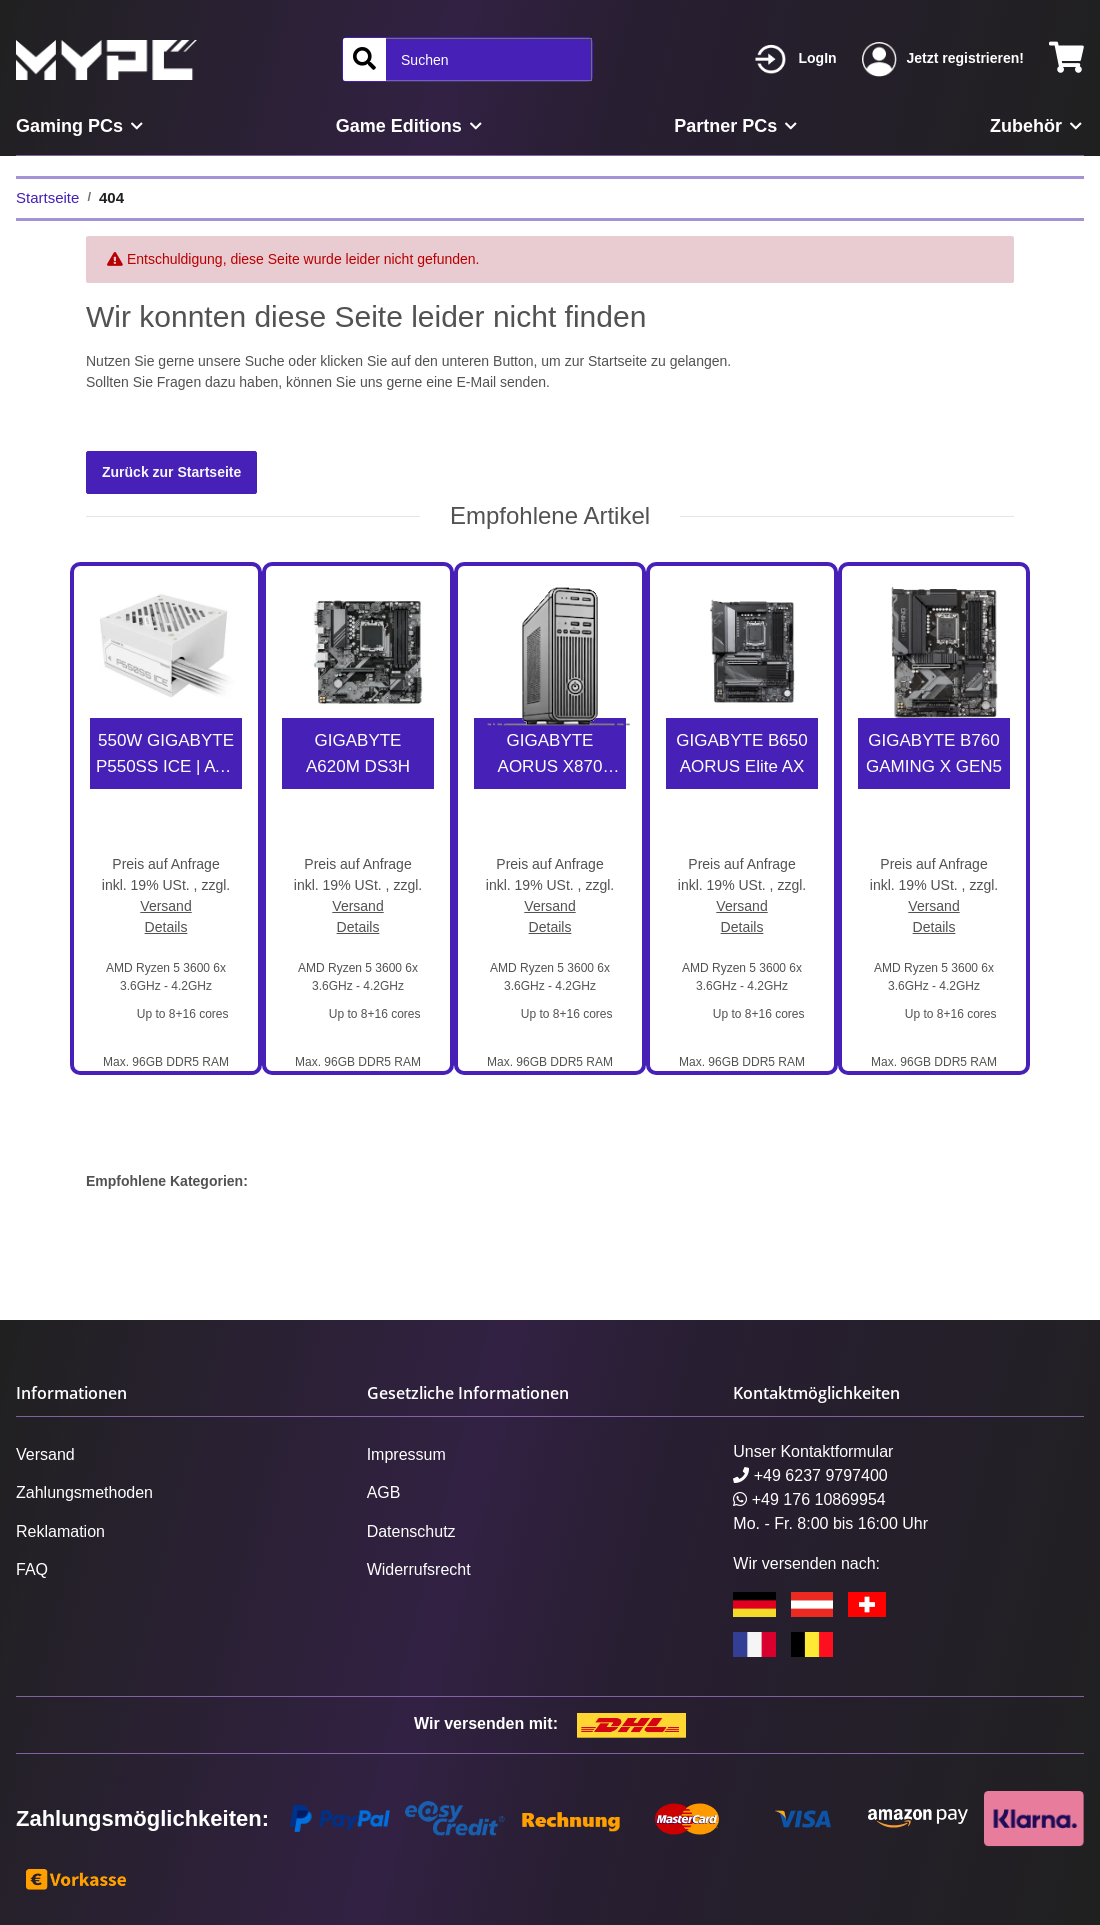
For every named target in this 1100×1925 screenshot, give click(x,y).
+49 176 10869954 (809, 1499)
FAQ (32, 1569)
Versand (165, 906)
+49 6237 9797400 (810, 1475)
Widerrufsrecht (419, 1569)
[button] (795, 59)
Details (166, 927)
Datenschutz (411, 1531)
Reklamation (60, 1531)
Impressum (406, 1454)
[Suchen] (364, 59)
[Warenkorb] (1066, 59)
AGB (384, 1492)
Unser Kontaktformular (813, 1451)
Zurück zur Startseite (171, 472)
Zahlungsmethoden (84, 1492)
